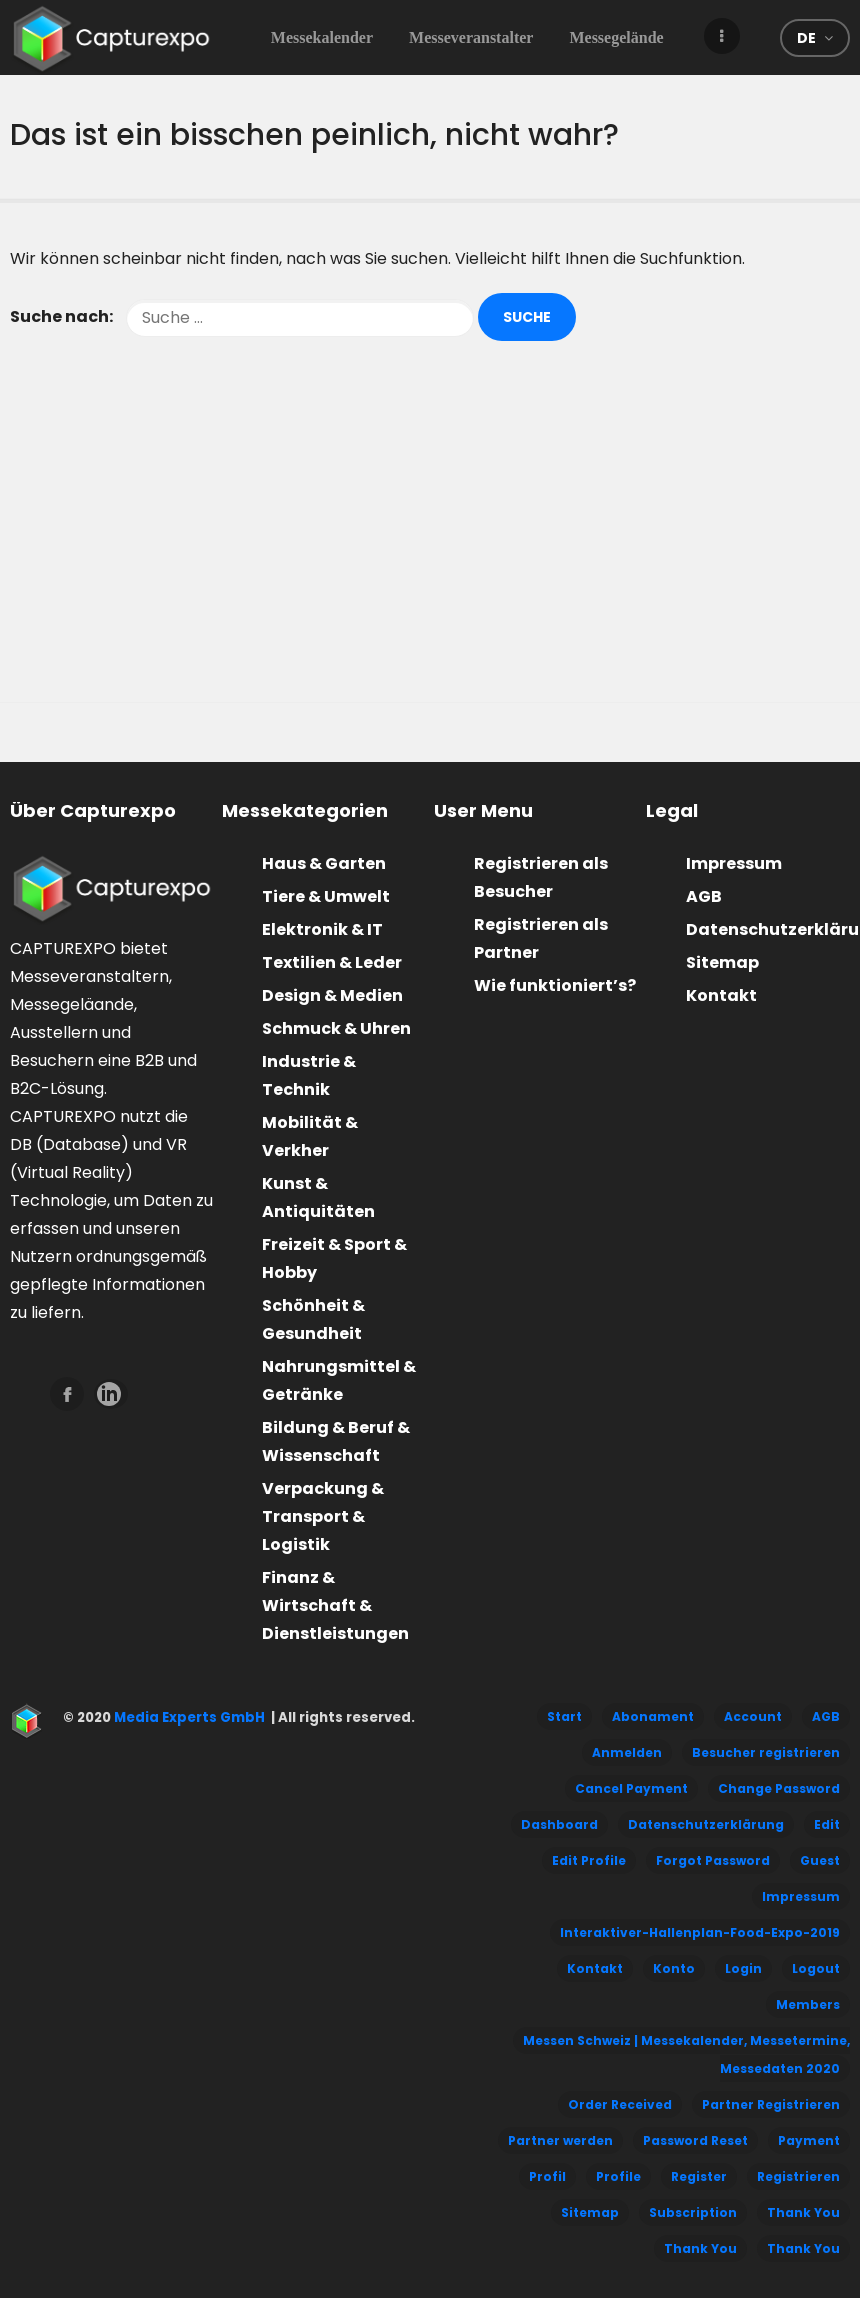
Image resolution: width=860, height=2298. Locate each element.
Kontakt (721, 995)
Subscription (693, 2212)
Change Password (779, 1788)
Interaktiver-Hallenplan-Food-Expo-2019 (700, 1932)
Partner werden (560, 2140)
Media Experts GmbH (188, 1717)
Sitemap (722, 962)
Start (564, 1716)
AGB (704, 896)
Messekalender (322, 37)
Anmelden (627, 1752)
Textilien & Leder (332, 962)
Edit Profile (589, 1860)
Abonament (653, 1716)
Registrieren (798, 2176)
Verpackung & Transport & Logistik (323, 1516)
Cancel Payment (631, 1788)
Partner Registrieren (771, 2104)
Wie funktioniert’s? (555, 985)
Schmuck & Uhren (336, 1028)
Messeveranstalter (471, 37)
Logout (816, 1968)
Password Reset (695, 2140)
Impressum (734, 863)
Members (808, 2004)
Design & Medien (332, 995)
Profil (547, 2176)
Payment (809, 2140)
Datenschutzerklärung (706, 1824)
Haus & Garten (324, 863)
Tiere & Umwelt (326, 896)
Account (753, 1716)
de (806, 38)
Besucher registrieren (766, 1752)
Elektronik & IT (322, 929)
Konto (674, 1968)
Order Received (620, 2104)
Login (743, 1968)
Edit (827, 1824)
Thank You (803, 2212)
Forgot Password (713, 1860)
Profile (618, 2176)
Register (699, 2176)
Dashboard (559, 1824)
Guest (820, 1860)
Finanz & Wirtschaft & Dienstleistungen (335, 1605)
